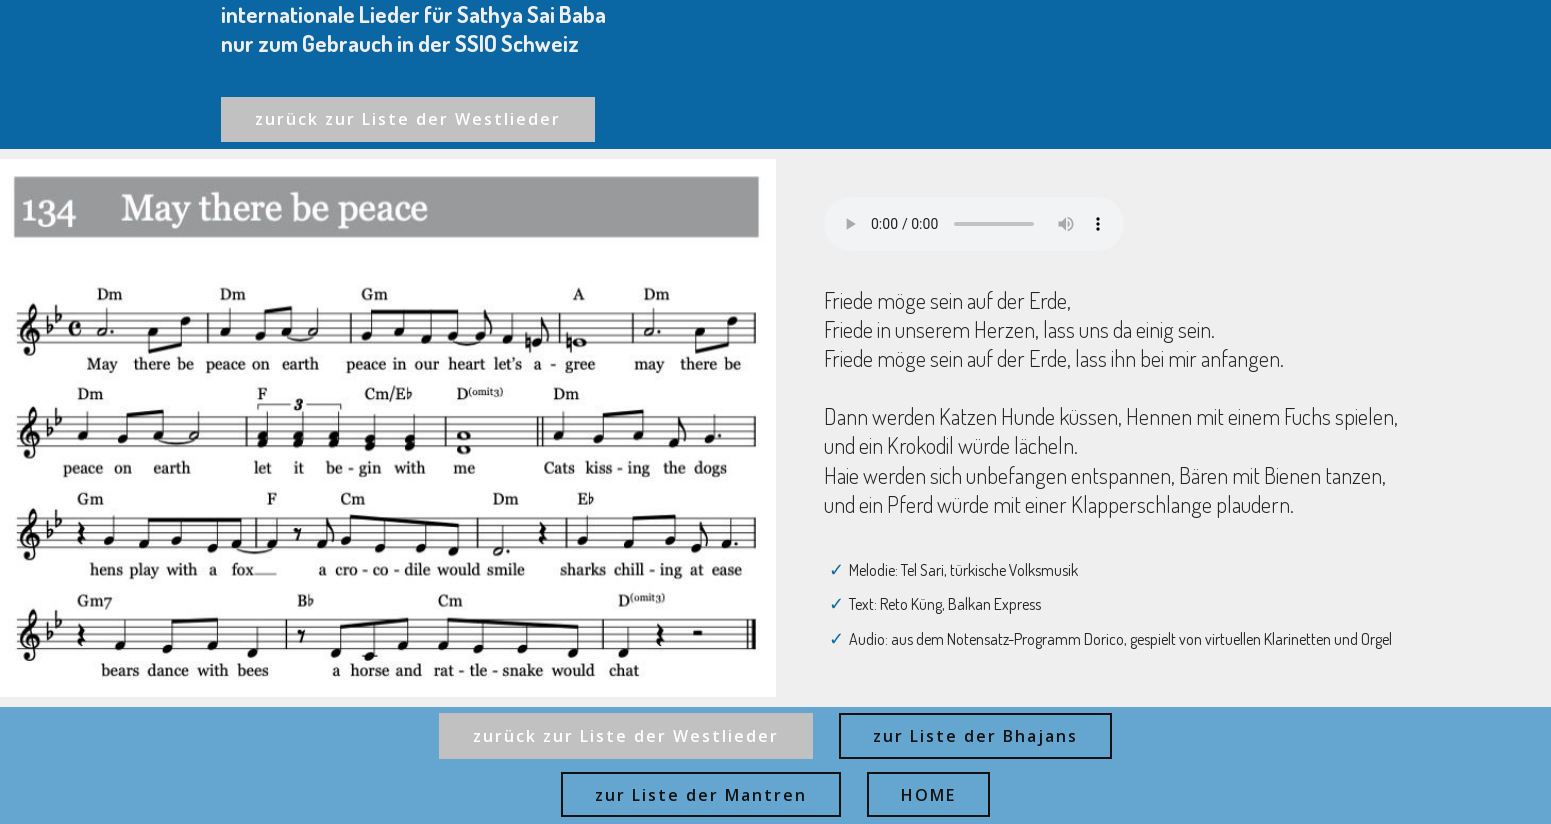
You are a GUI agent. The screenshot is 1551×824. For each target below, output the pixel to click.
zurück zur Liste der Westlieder (408, 119)
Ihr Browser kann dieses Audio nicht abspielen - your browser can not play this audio (974, 224)
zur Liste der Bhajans (975, 736)
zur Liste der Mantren (701, 795)
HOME (928, 795)
